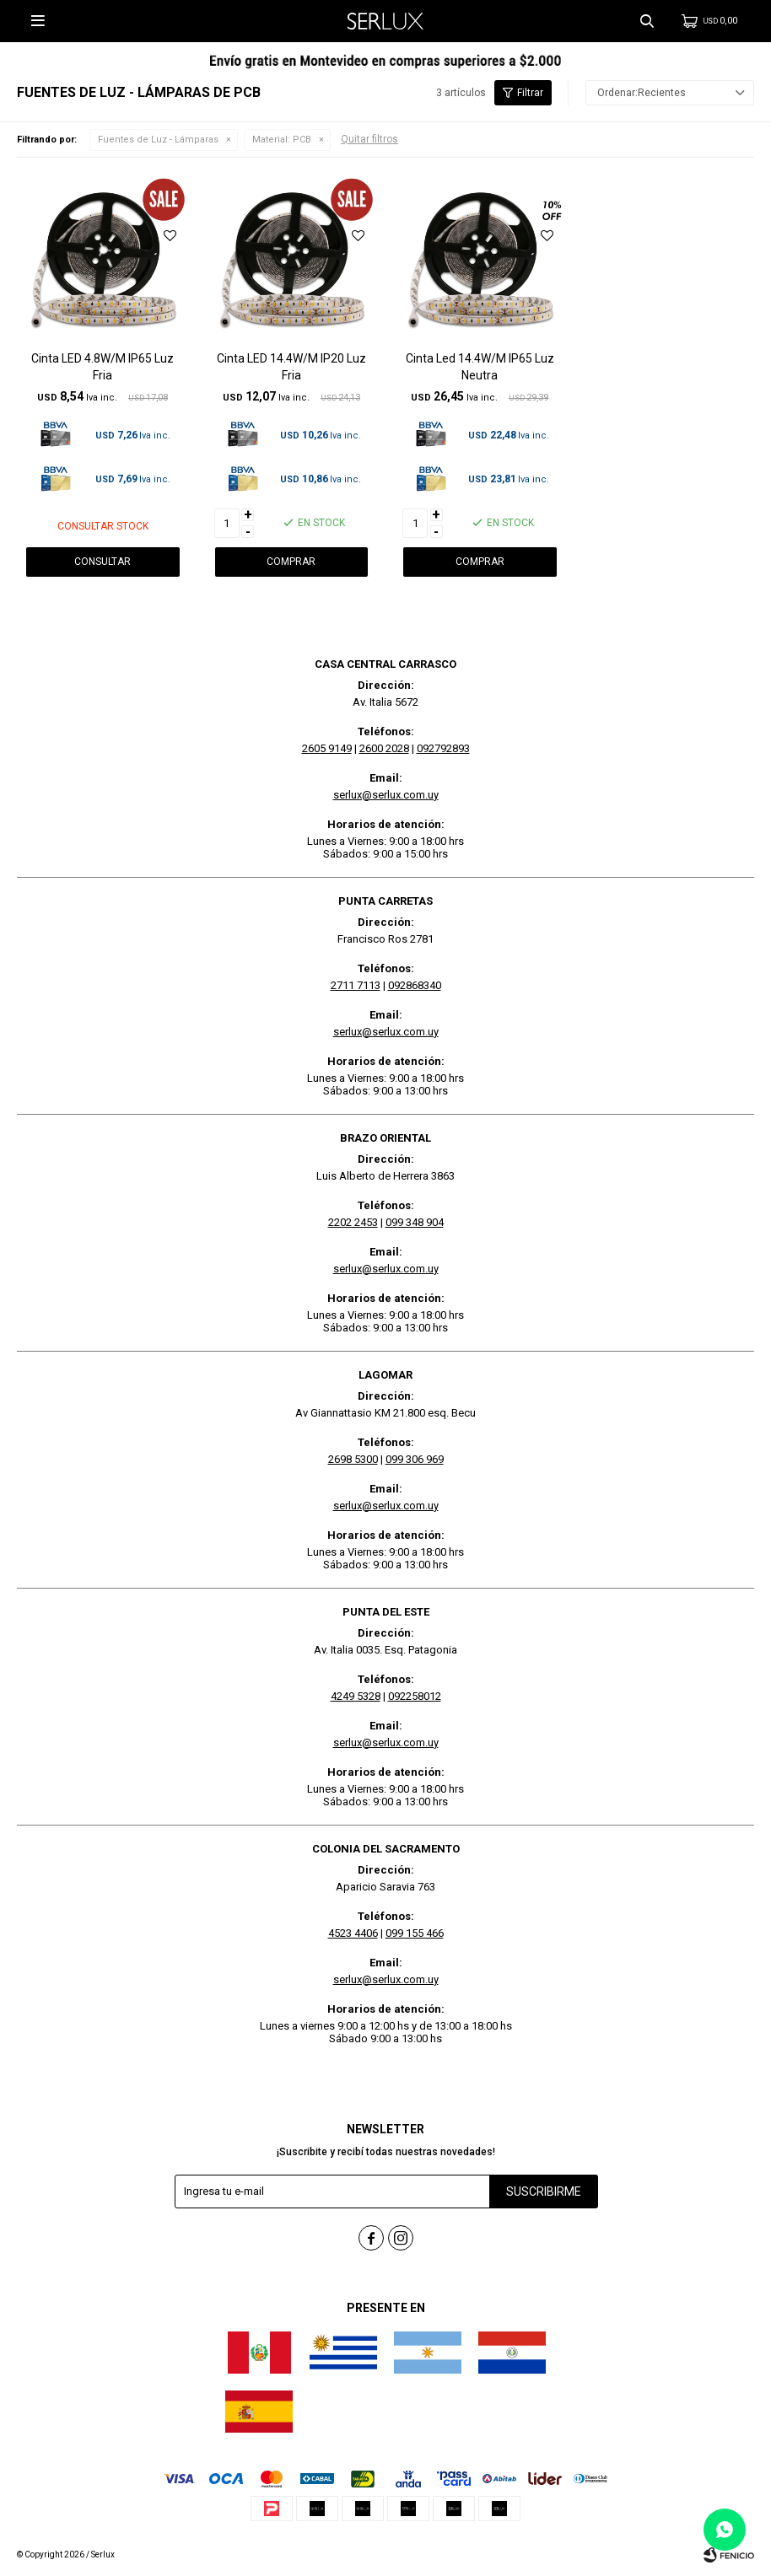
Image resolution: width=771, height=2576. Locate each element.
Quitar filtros (369, 139)
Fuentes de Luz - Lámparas (158, 139)
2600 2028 (384, 748)
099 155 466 (415, 1933)
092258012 (414, 1696)
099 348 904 (415, 1222)
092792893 (443, 748)
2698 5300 (353, 1459)
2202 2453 (353, 1222)
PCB (281, 139)
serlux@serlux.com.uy (386, 794)
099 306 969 (415, 1459)
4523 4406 (353, 1933)
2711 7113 (355, 985)
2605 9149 (327, 748)
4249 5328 (355, 1696)
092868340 (414, 985)
